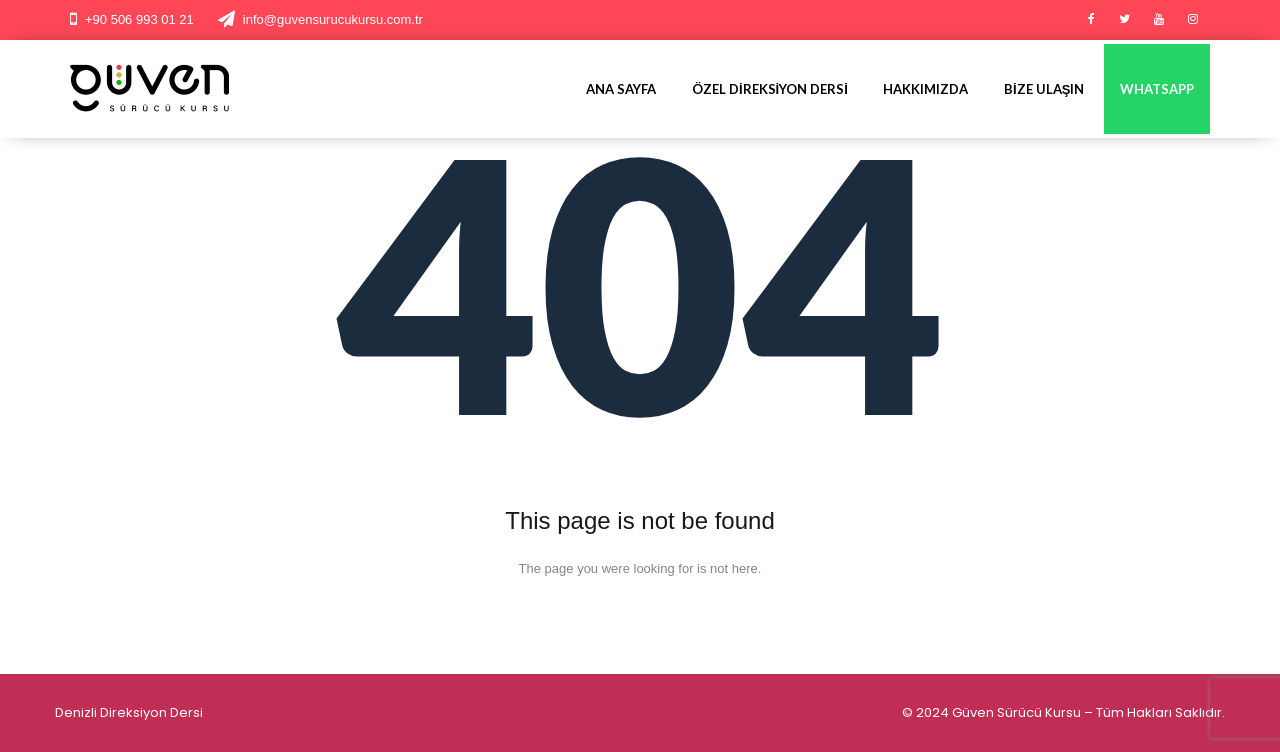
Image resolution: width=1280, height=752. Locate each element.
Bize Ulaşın (1044, 89)
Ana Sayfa (621, 89)
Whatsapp (1157, 89)
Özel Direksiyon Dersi (770, 89)
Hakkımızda (925, 89)
